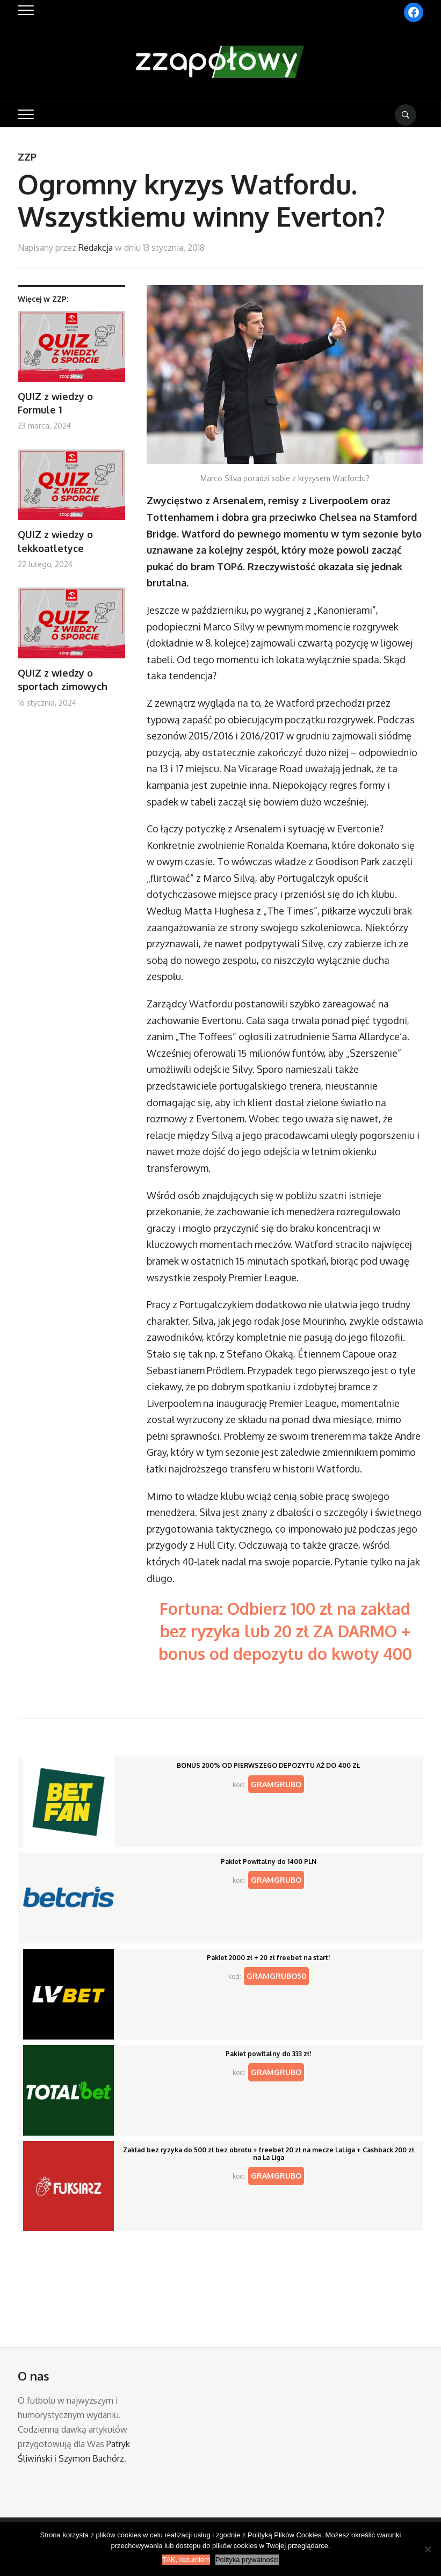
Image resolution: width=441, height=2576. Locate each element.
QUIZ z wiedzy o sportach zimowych (62, 679)
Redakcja (95, 247)
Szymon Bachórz (91, 2458)
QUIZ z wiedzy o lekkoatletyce (55, 541)
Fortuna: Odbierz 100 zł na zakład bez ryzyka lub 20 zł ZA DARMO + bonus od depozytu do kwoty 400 (285, 1631)
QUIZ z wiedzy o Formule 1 (55, 403)
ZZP (27, 157)
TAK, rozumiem (186, 2560)
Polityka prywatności (247, 2560)
